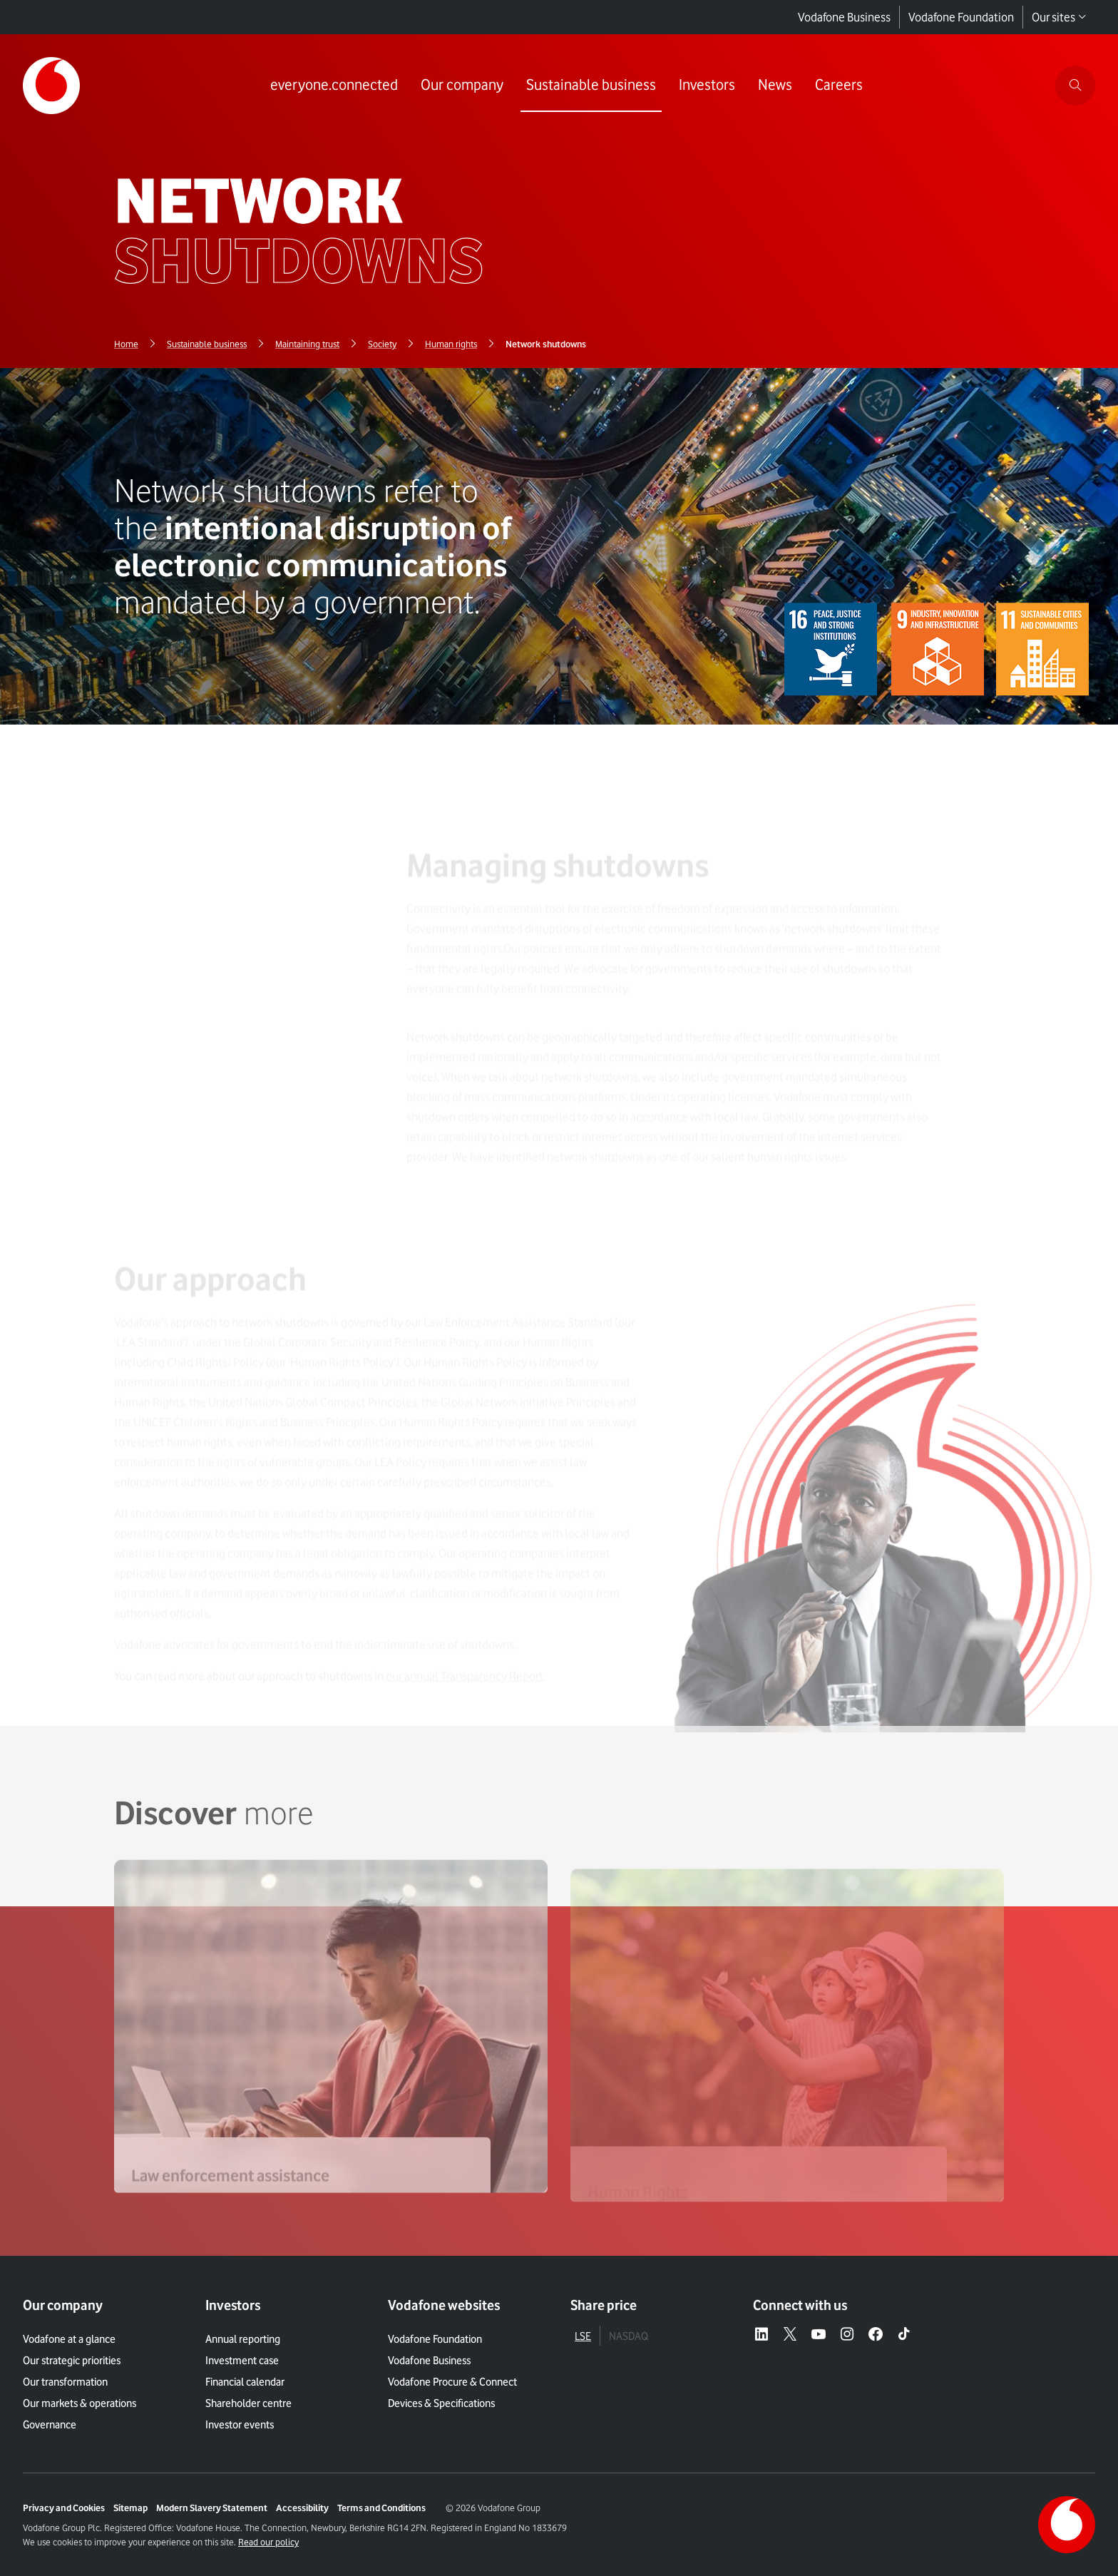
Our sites (1059, 17)
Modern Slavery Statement (211, 2507)
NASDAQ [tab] (628, 2336)
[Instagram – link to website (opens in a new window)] (847, 2335)
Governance (49, 2424)
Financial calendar (244, 2382)
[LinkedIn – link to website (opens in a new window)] (761, 2335)
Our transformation (65, 2382)
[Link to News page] (775, 85)
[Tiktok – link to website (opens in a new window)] (904, 2335)
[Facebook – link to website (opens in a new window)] (875, 2335)
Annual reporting (242, 2339)
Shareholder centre (248, 2403)
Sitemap (130, 2507)
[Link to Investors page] (707, 85)
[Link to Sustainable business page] (591, 85)
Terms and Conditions (381, 2507)
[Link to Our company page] (462, 85)
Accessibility (302, 2507)
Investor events (239, 2424)
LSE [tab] (583, 2336)
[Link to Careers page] (838, 85)
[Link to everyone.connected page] (334, 85)
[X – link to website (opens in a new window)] (790, 2335)
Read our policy (268, 2541)
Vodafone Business (844, 17)
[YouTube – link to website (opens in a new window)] (818, 2335)
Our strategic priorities (71, 2360)
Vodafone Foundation (961, 17)
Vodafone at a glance (69, 2339)
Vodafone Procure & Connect (452, 2382)
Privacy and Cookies (64, 2507)
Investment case (242, 2360)
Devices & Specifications (441, 2403)
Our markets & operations (79, 2403)
